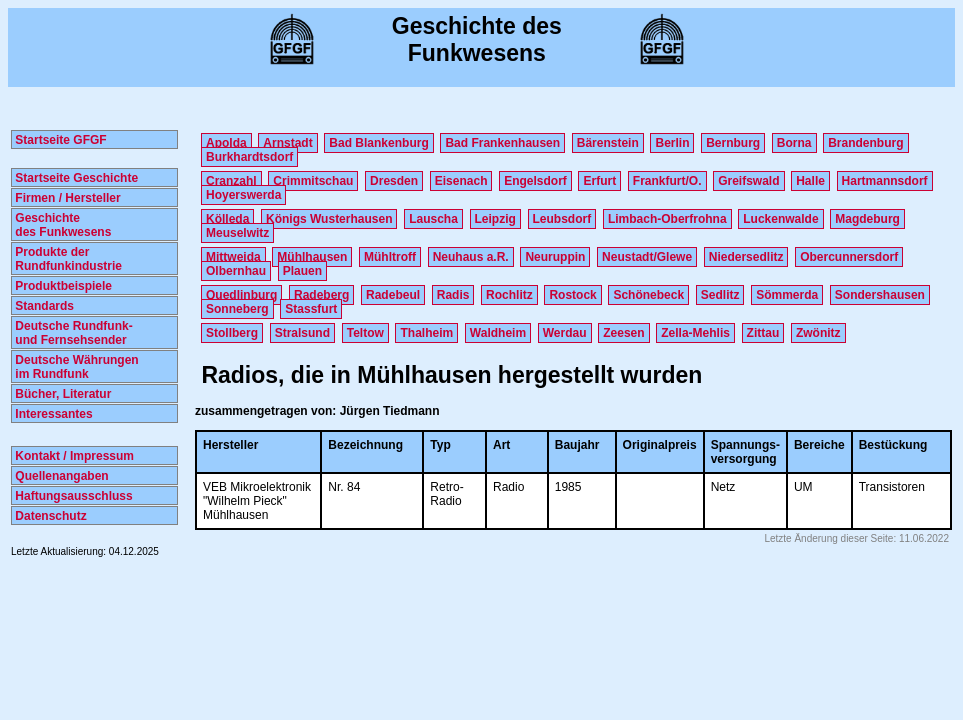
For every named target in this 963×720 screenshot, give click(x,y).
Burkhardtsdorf (249, 157)
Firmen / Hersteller (66, 198)
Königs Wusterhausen (329, 219)
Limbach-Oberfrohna (667, 219)
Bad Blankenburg (378, 143)
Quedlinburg (241, 295)
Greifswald (748, 181)
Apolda (226, 143)
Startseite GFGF (59, 140)
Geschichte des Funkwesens (61, 225)
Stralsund (302, 333)
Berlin (672, 143)
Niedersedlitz (746, 257)
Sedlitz (720, 295)
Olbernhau (236, 271)
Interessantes (52, 414)
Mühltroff (390, 257)
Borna (794, 143)
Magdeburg (867, 219)
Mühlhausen (312, 257)
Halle (810, 181)
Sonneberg (237, 309)
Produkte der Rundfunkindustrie (67, 259)
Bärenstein (608, 143)
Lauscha (433, 219)
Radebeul (393, 295)
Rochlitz (509, 295)
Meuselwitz (237, 233)
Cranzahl (231, 181)
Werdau (565, 333)
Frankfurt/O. (667, 181)
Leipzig (495, 219)
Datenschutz (49, 516)
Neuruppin (555, 257)
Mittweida (233, 257)
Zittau (763, 333)
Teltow (365, 333)
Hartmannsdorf (885, 181)
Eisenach (461, 181)
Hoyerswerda (243, 195)
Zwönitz (818, 333)
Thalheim (426, 333)
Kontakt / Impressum (73, 456)
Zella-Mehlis (695, 333)
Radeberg (321, 295)
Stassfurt (311, 309)
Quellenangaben (60, 476)
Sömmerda (787, 295)
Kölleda (227, 219)
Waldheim (498, 333)
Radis (453, 295)
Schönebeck (648, 295)
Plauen (302, 271)
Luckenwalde (780, 219)
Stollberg (232, 333)
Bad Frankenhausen (502, 143)
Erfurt (599, 181)
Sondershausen (880, 295)
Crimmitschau (313, 181)
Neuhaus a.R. (471, 257)
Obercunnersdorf (849, 257)
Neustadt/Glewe (647, 257)
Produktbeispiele (62, 286)
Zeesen (623, 333)
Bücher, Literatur (61, 394)
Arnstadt (287, 143)
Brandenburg (865, 143)
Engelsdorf (535, 181)
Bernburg (733, 143)
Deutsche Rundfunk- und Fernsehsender (72, 333)
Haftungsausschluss (72, 496)
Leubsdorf (562, 219)
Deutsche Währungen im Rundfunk (75, 367)
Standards (43, 306)
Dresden (394, 181)
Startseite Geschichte (75, 178)
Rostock (572, 295)
